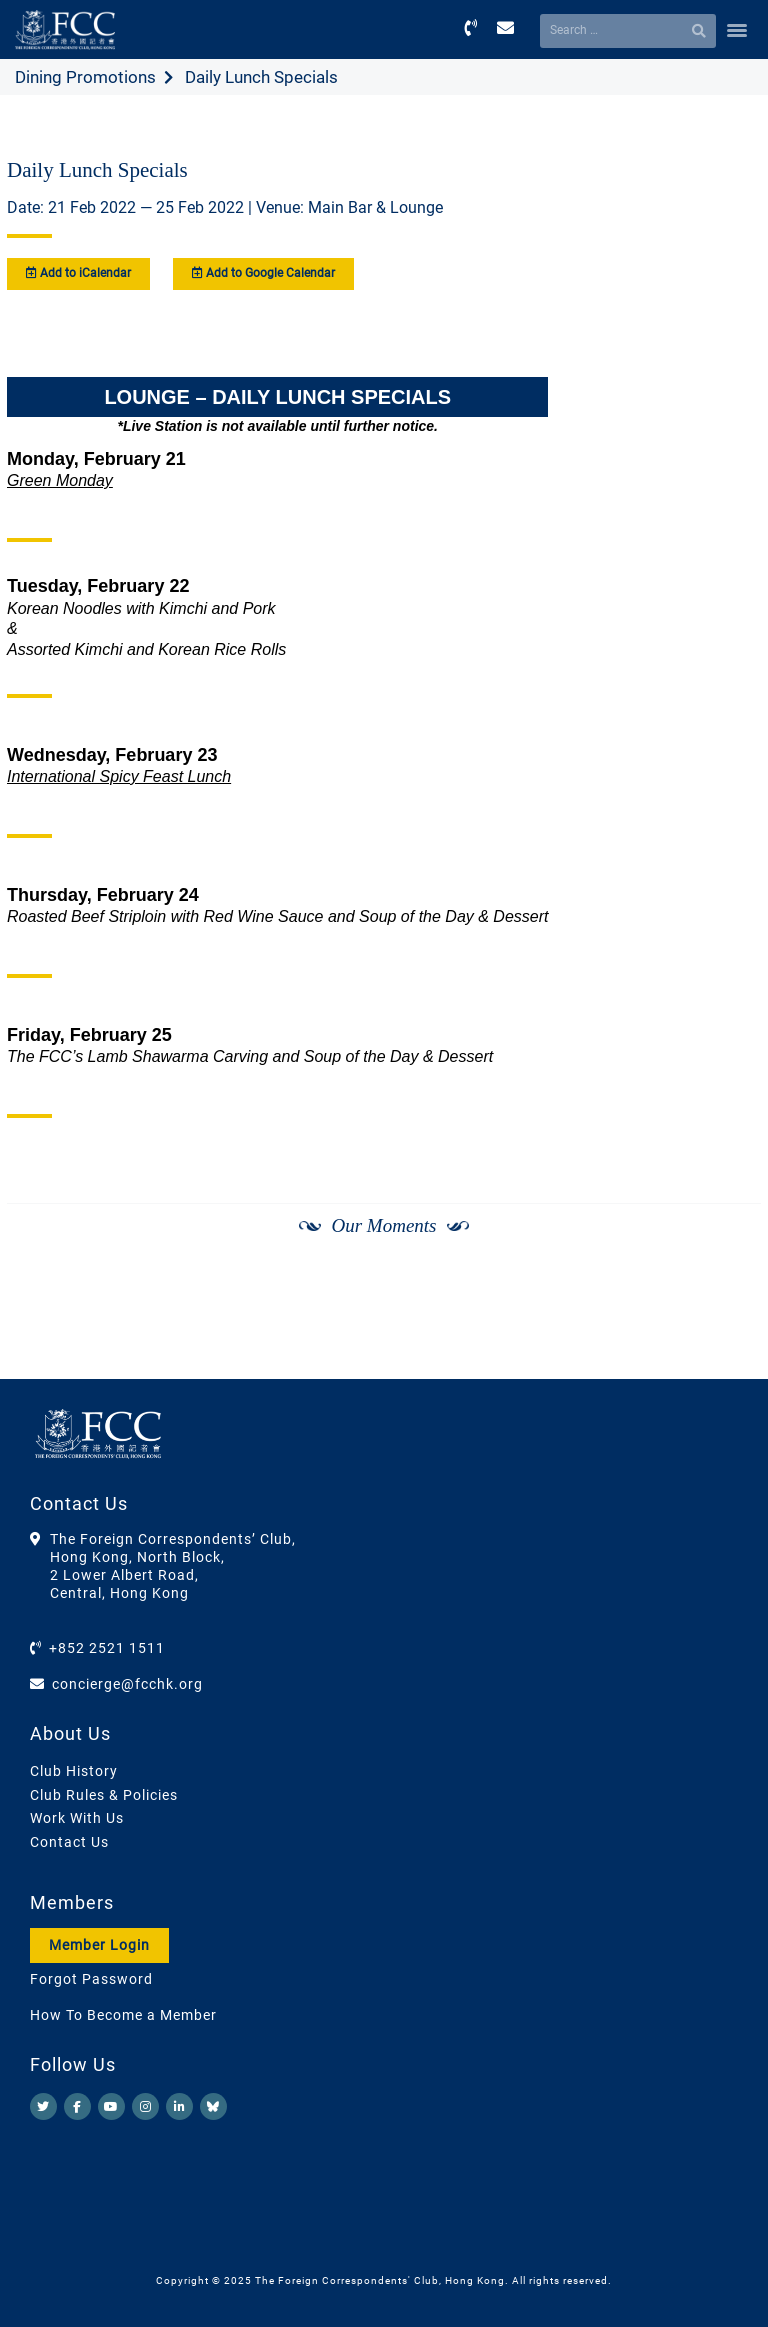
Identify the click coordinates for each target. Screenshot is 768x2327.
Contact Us (69, 1842)
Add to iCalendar (78, 273)
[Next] (724, 1327)
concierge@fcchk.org (127, 1684)
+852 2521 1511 (107, 1648)
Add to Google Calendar (263, 273)
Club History (74, 1771)
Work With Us (77, 1818)
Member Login (99, 1945)
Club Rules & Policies (104, 1795)
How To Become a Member (123, 2015)
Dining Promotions (85, 77)
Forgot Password (91, 1979)
